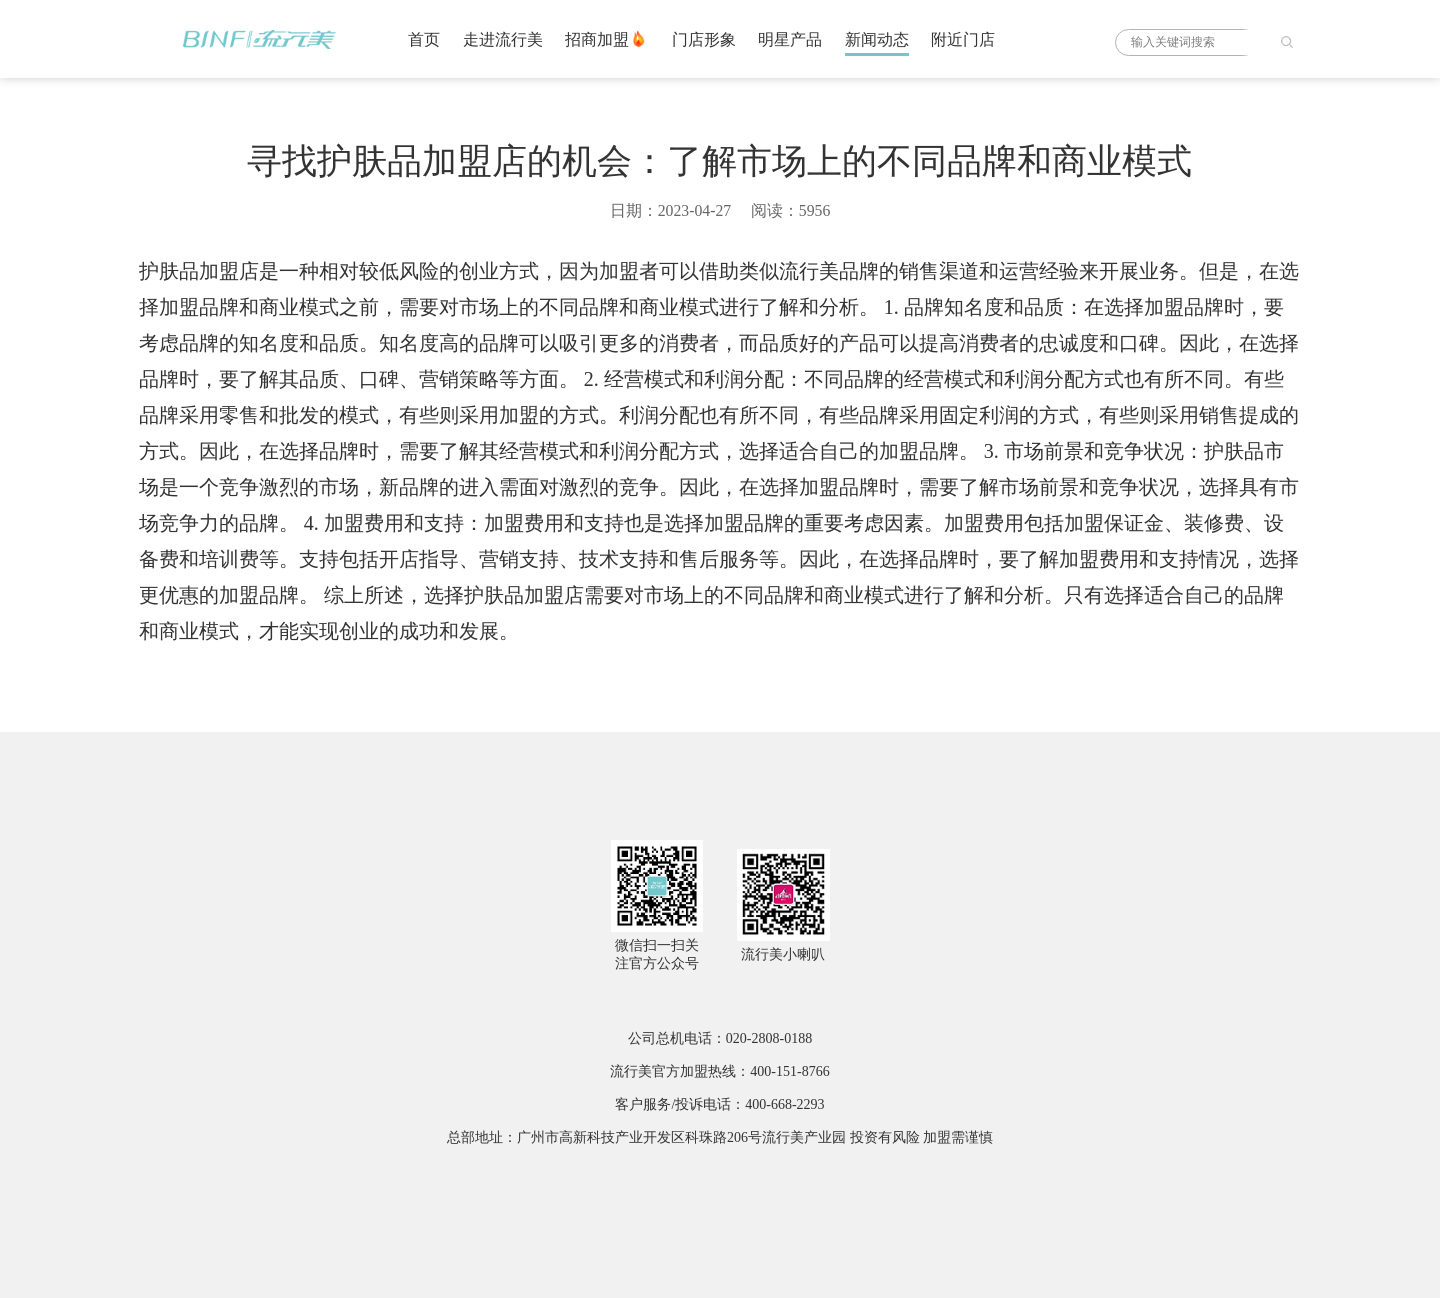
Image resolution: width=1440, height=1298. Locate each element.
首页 (424, 39)
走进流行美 (503, 39)
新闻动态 (877, 39)
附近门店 (963, 39)
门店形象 (704, 39)
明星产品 (790, 39)
